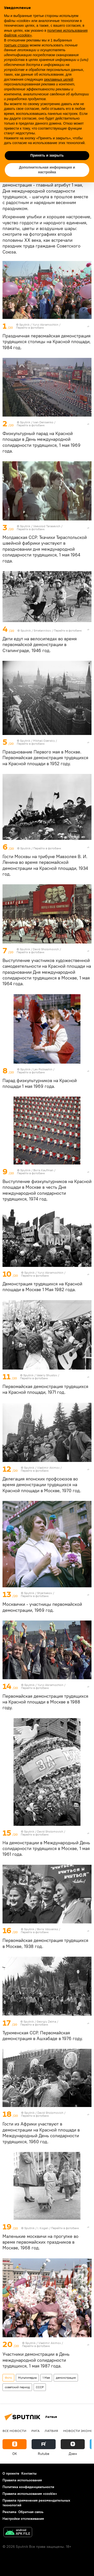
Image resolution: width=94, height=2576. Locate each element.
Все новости (14, 2430)
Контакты (29, 2473)
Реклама (9, 2512)
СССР (40, 2387)
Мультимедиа (27, 2377)
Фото (8, 2377)
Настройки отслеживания (23, 2518)
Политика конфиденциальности (28, 2487)
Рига (35, 2430)
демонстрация (66, 2377)
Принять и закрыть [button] (47, 155)
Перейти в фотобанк (30, 327)
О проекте (11, 2473)
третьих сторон (16, 45)
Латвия (51, 2430)
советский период (17, 2387)
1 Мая (46, 2377)
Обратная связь (30, 2512)
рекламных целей (58, 79)
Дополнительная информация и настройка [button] (47, 169)
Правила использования (22, 2480)
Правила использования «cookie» (30, 2493)
